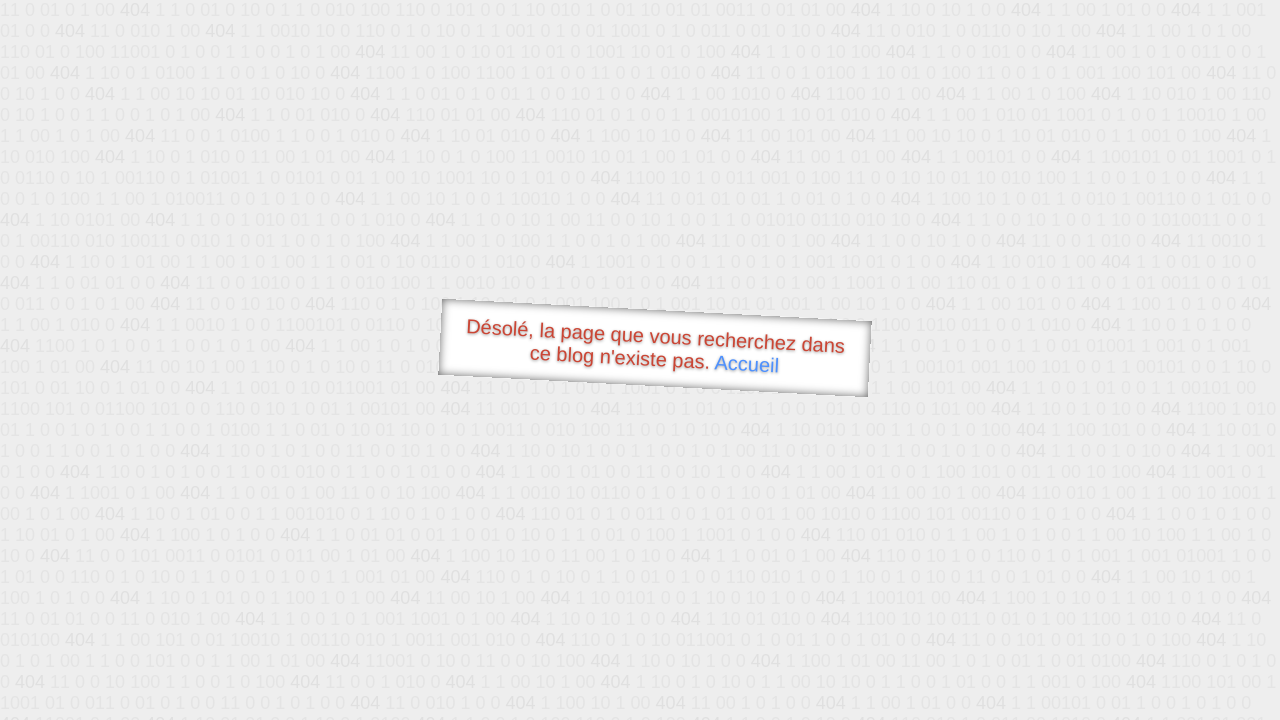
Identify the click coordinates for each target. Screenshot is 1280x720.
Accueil (747, 363)
